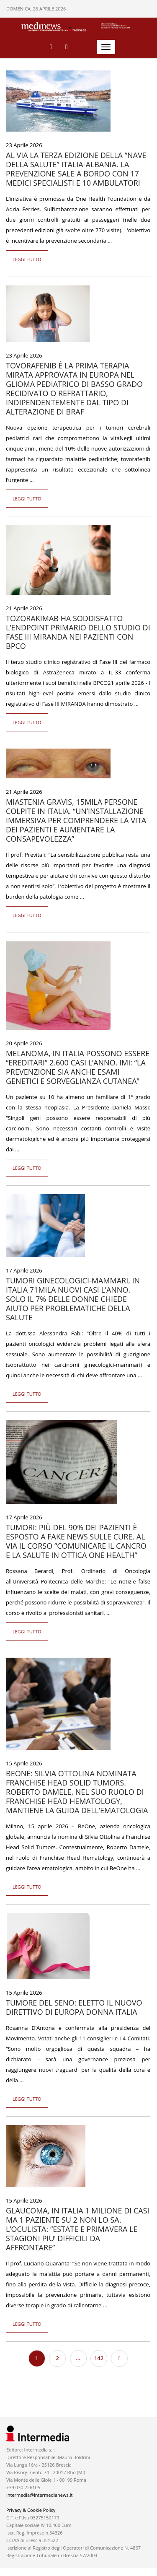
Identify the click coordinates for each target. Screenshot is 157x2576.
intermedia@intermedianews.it (39, 2495)
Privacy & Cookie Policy (30, 2510)
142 (98, 2358)
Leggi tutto (27, 259)
